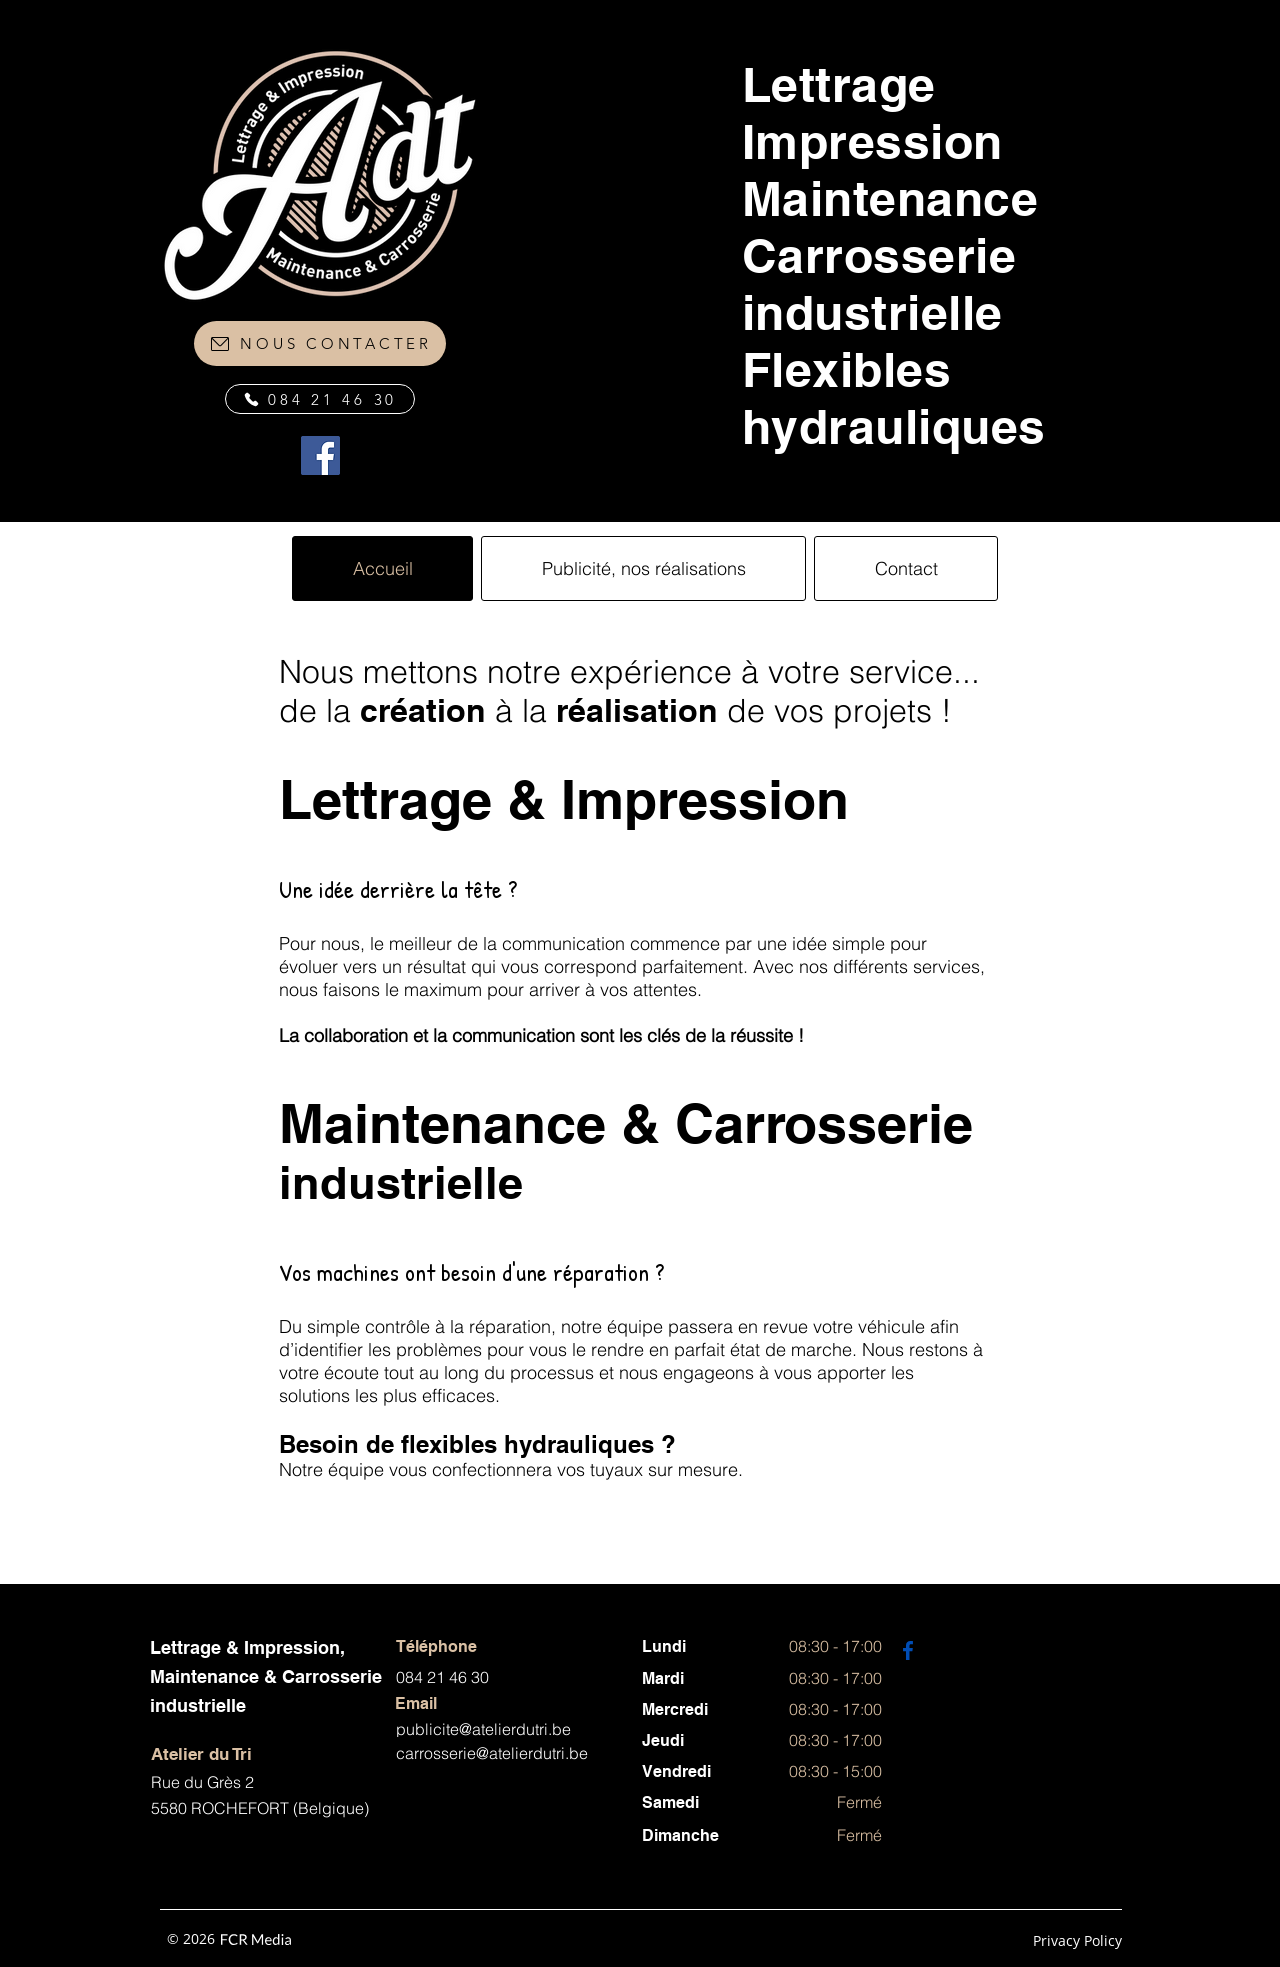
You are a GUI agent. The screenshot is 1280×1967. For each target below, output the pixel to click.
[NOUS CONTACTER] (320, 343)
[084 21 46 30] (320, 399)
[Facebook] (320, 455)
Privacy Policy (1077, 1940)
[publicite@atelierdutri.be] (518, 1728)
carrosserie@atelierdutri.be (492, 1753)
